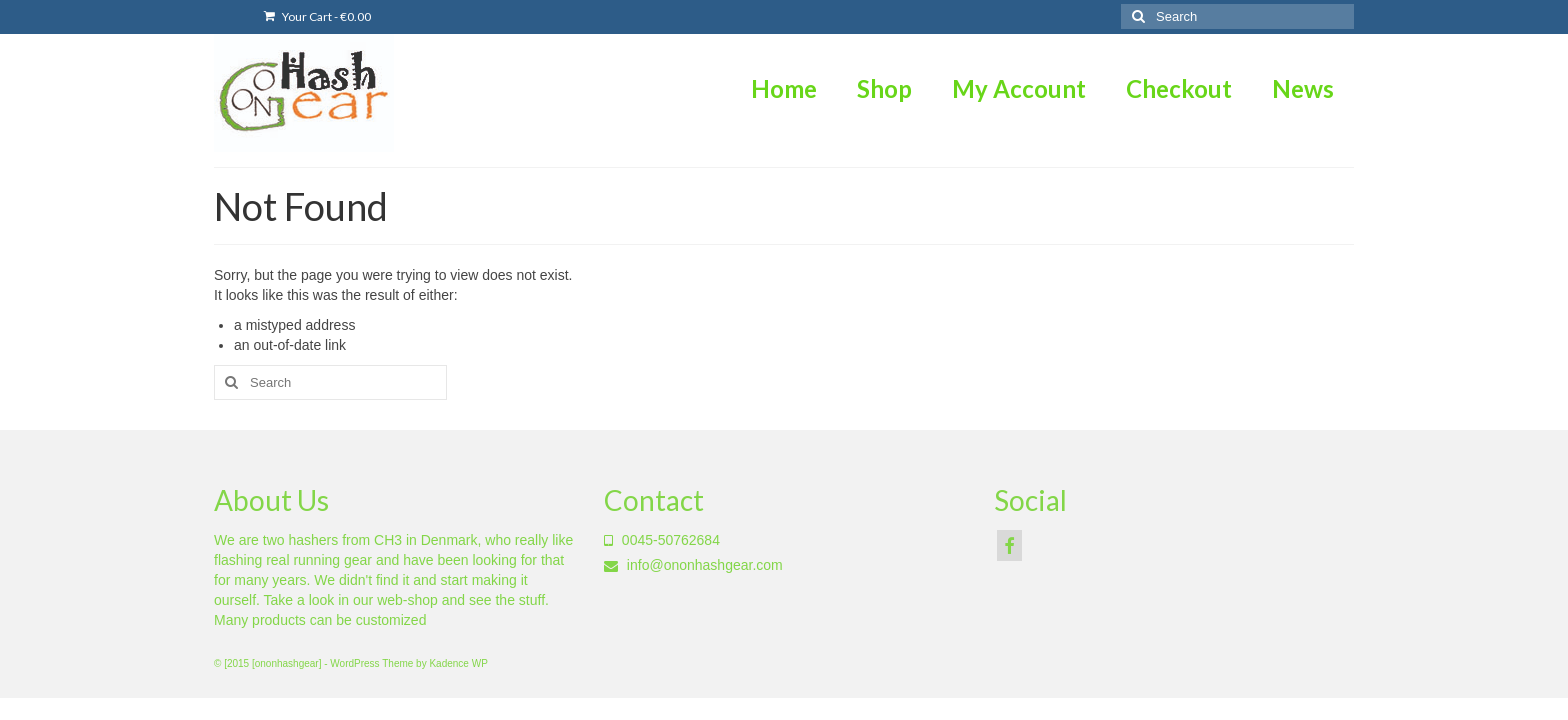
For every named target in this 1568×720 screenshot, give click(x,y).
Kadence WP (458, 663)
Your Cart (317, 16)
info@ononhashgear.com (693, 565)
